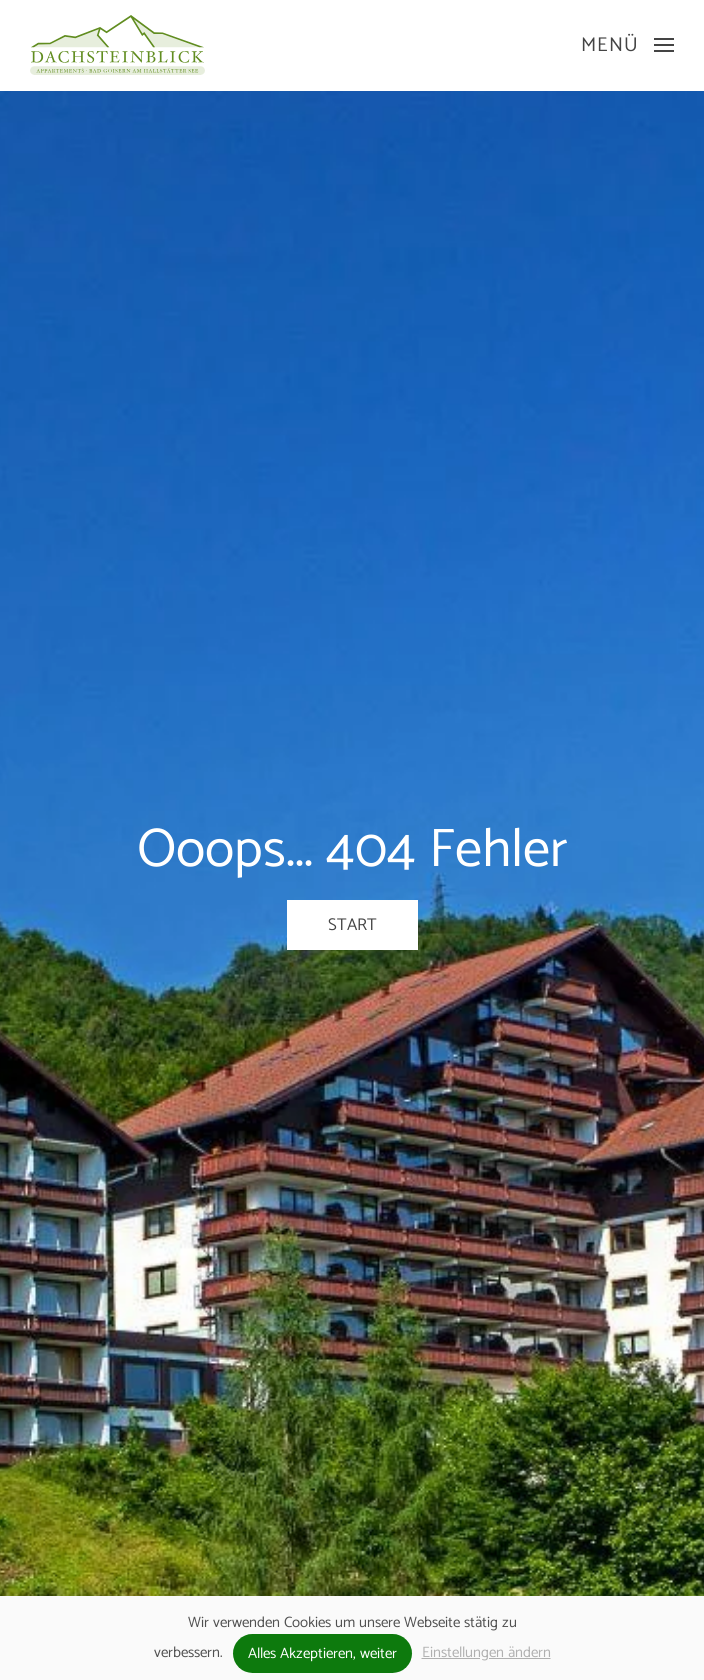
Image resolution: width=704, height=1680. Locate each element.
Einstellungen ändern (486, 1652)
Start (352, 925)
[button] (627, 45)
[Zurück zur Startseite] (117, 45)
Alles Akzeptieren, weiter (322, 1653)
